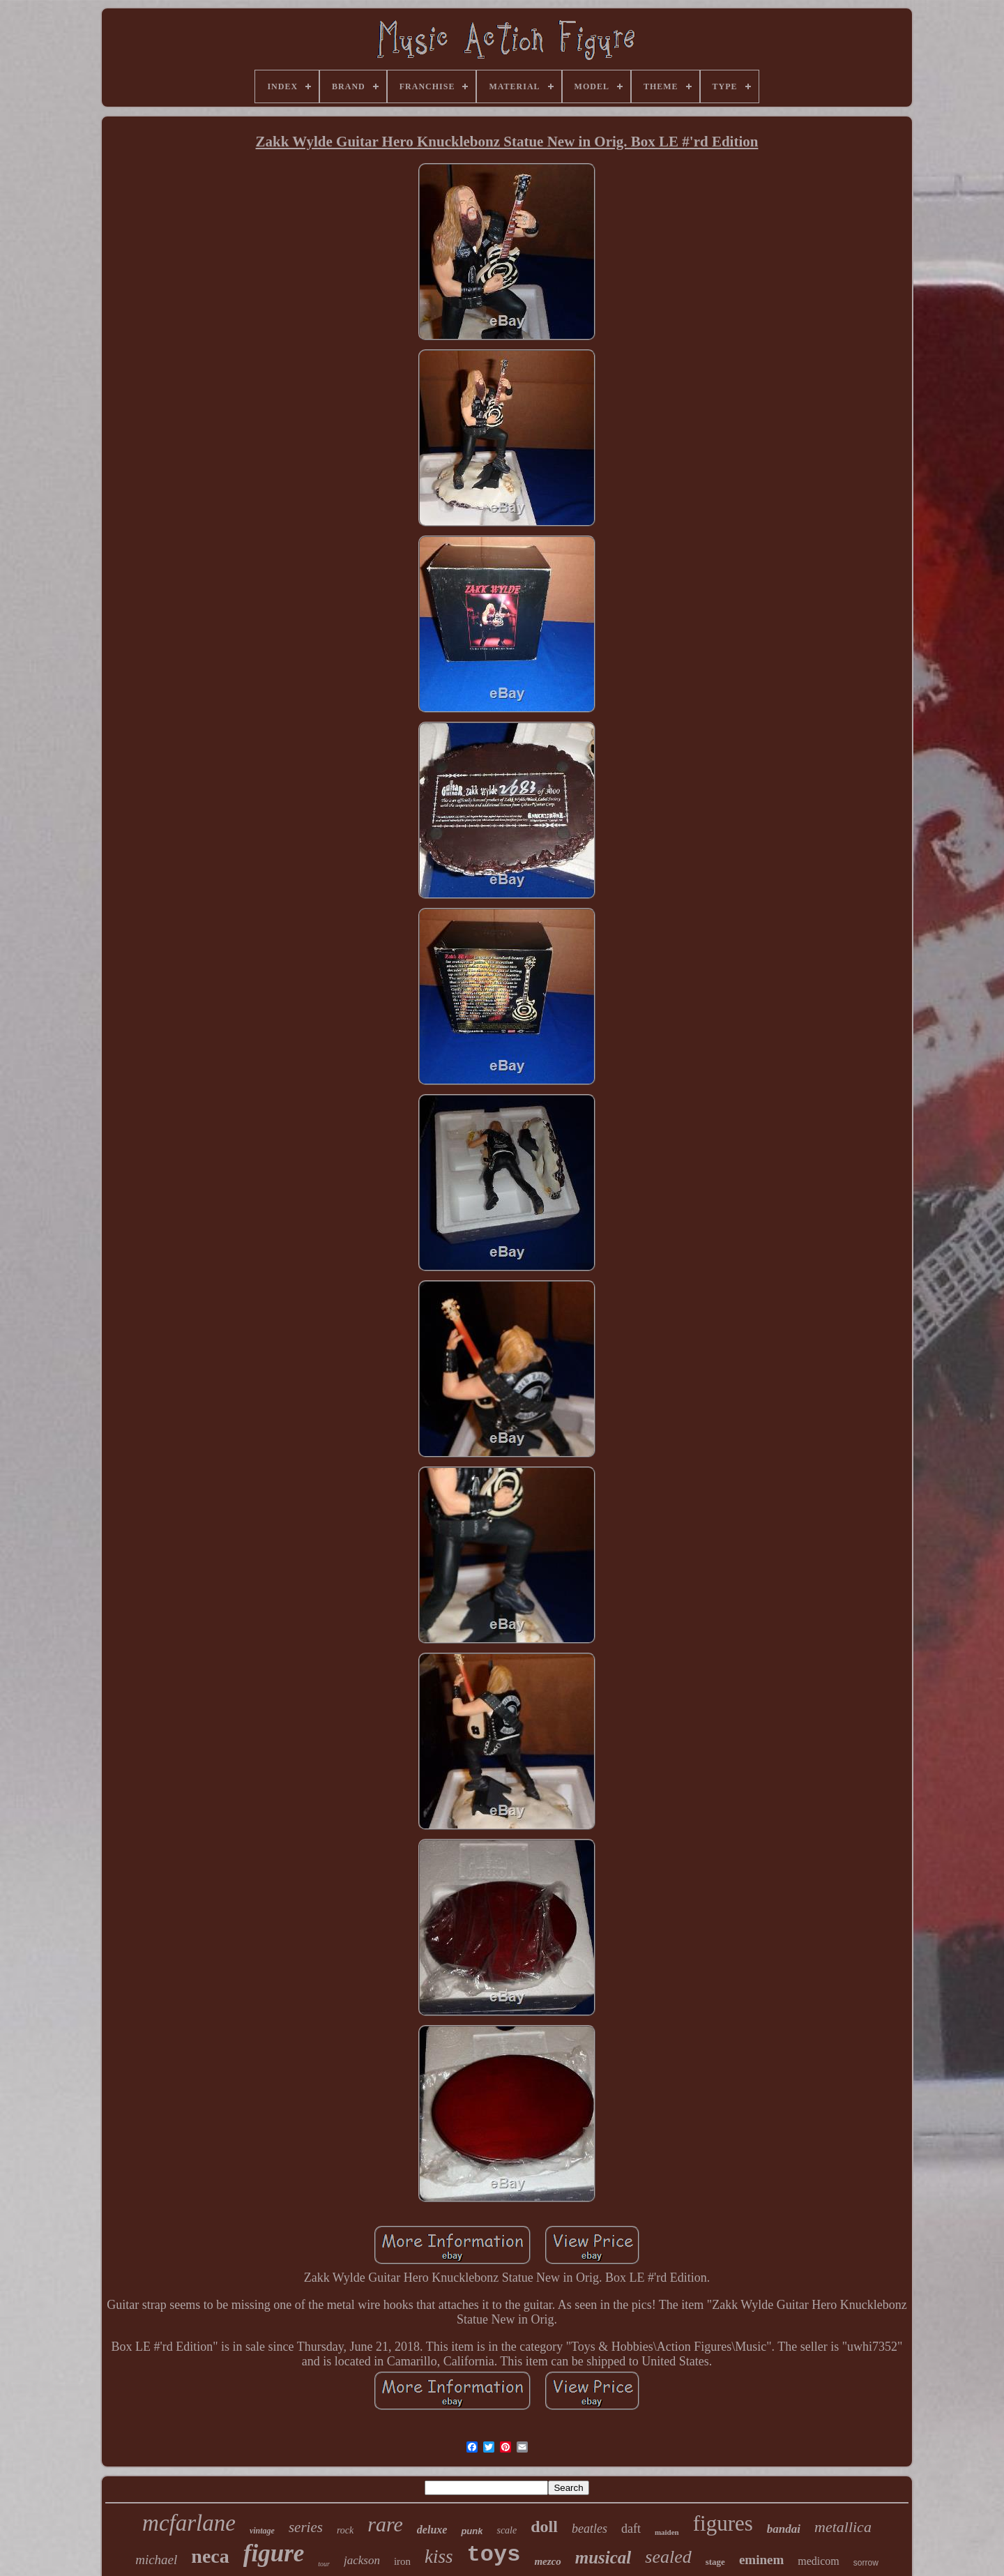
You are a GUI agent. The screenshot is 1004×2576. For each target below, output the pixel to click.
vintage (262, 2531)
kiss (439, 2556)
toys (494, 2555)
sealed (668, 2557)
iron (402, 2561)
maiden (667, 2532)
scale (506, 2530)
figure (274, 2553)
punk (471, 2531)
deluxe (432, 2530)
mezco (547, 2561)
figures (723, 2523)
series (306, 2527)
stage (715, 2561)
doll (544, 2526)
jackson (362, 2560)
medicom (818, 2561)
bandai (783, 2529)
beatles (589, 2529)
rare (385, 2524)
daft (631, 2529)
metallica (843, 2527)
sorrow (865, 2563)
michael (156, 2559)
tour (324, 2564)
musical (603, 2557)
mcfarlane (189, 2523)
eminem (761, 2559)
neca (210, 2556)
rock (345, 2530)
